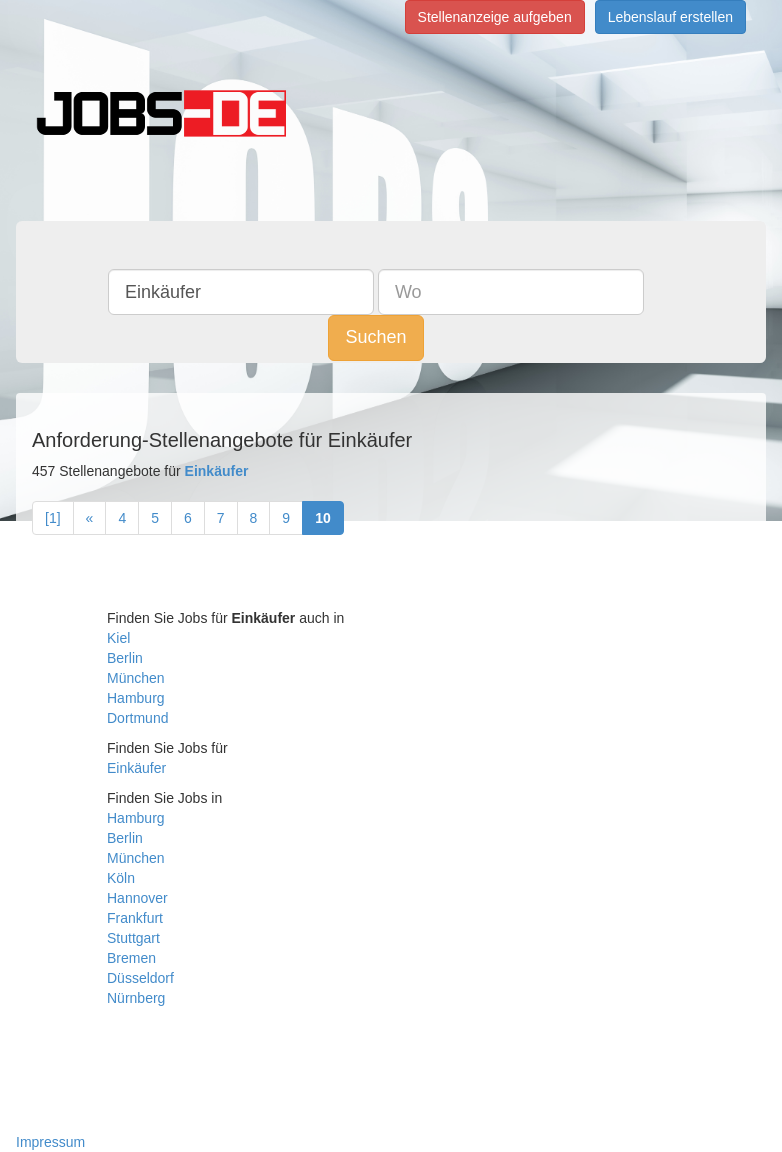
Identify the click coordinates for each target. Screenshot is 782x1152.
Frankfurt (135, 918)
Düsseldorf (140, 978)
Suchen (375, 337)
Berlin (125, 658)
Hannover (137, 898)
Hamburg (136, 698)
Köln (121, 878)
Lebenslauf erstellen (670, 17)
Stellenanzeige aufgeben (495, 17)
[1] (53, 518)
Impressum (50, 1142)
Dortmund (137, 718)
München (136, 678)
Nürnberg (136, 998)
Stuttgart (133, 938)
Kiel (118, 638)
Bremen (131, 958)
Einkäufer (136, 768)
